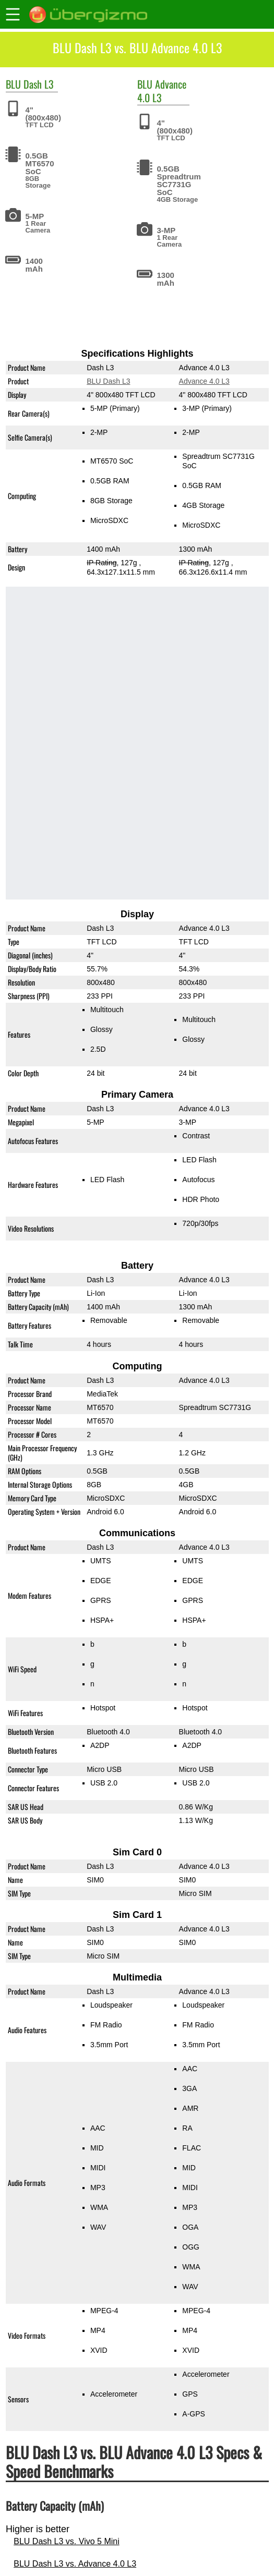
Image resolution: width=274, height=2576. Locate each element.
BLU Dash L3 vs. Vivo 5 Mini (66, 2541)
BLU (13, 84)
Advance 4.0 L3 (161, 90)
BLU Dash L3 (108, 381)
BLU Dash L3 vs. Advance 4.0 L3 (75, 2563)
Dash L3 (38, 84)
